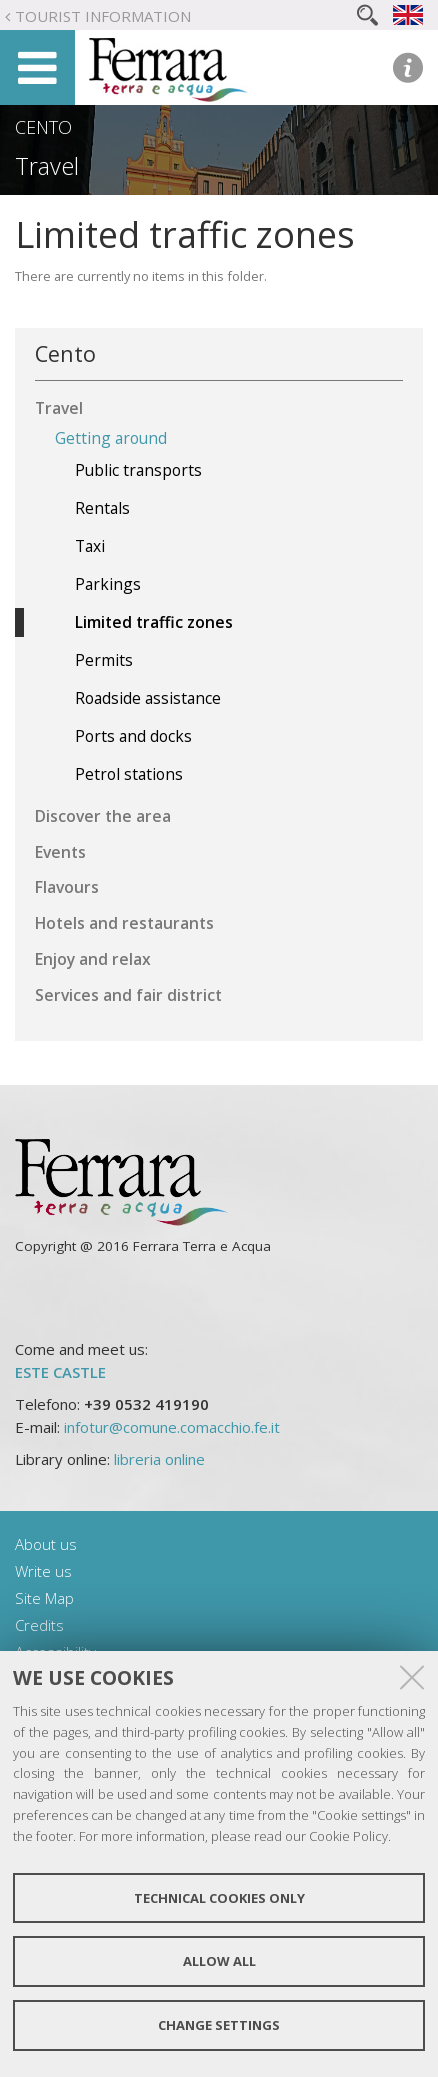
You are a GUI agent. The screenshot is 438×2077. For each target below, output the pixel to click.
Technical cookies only (219, 1898)
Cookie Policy (348, 1836)
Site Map (44, 1598)
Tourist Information (103, 16)
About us (46, 1544)
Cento (43, 127)
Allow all (219, 1961)
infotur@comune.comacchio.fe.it (172, 1427)
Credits (39, 1625)
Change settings (219, 2025)
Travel (47, 166)
